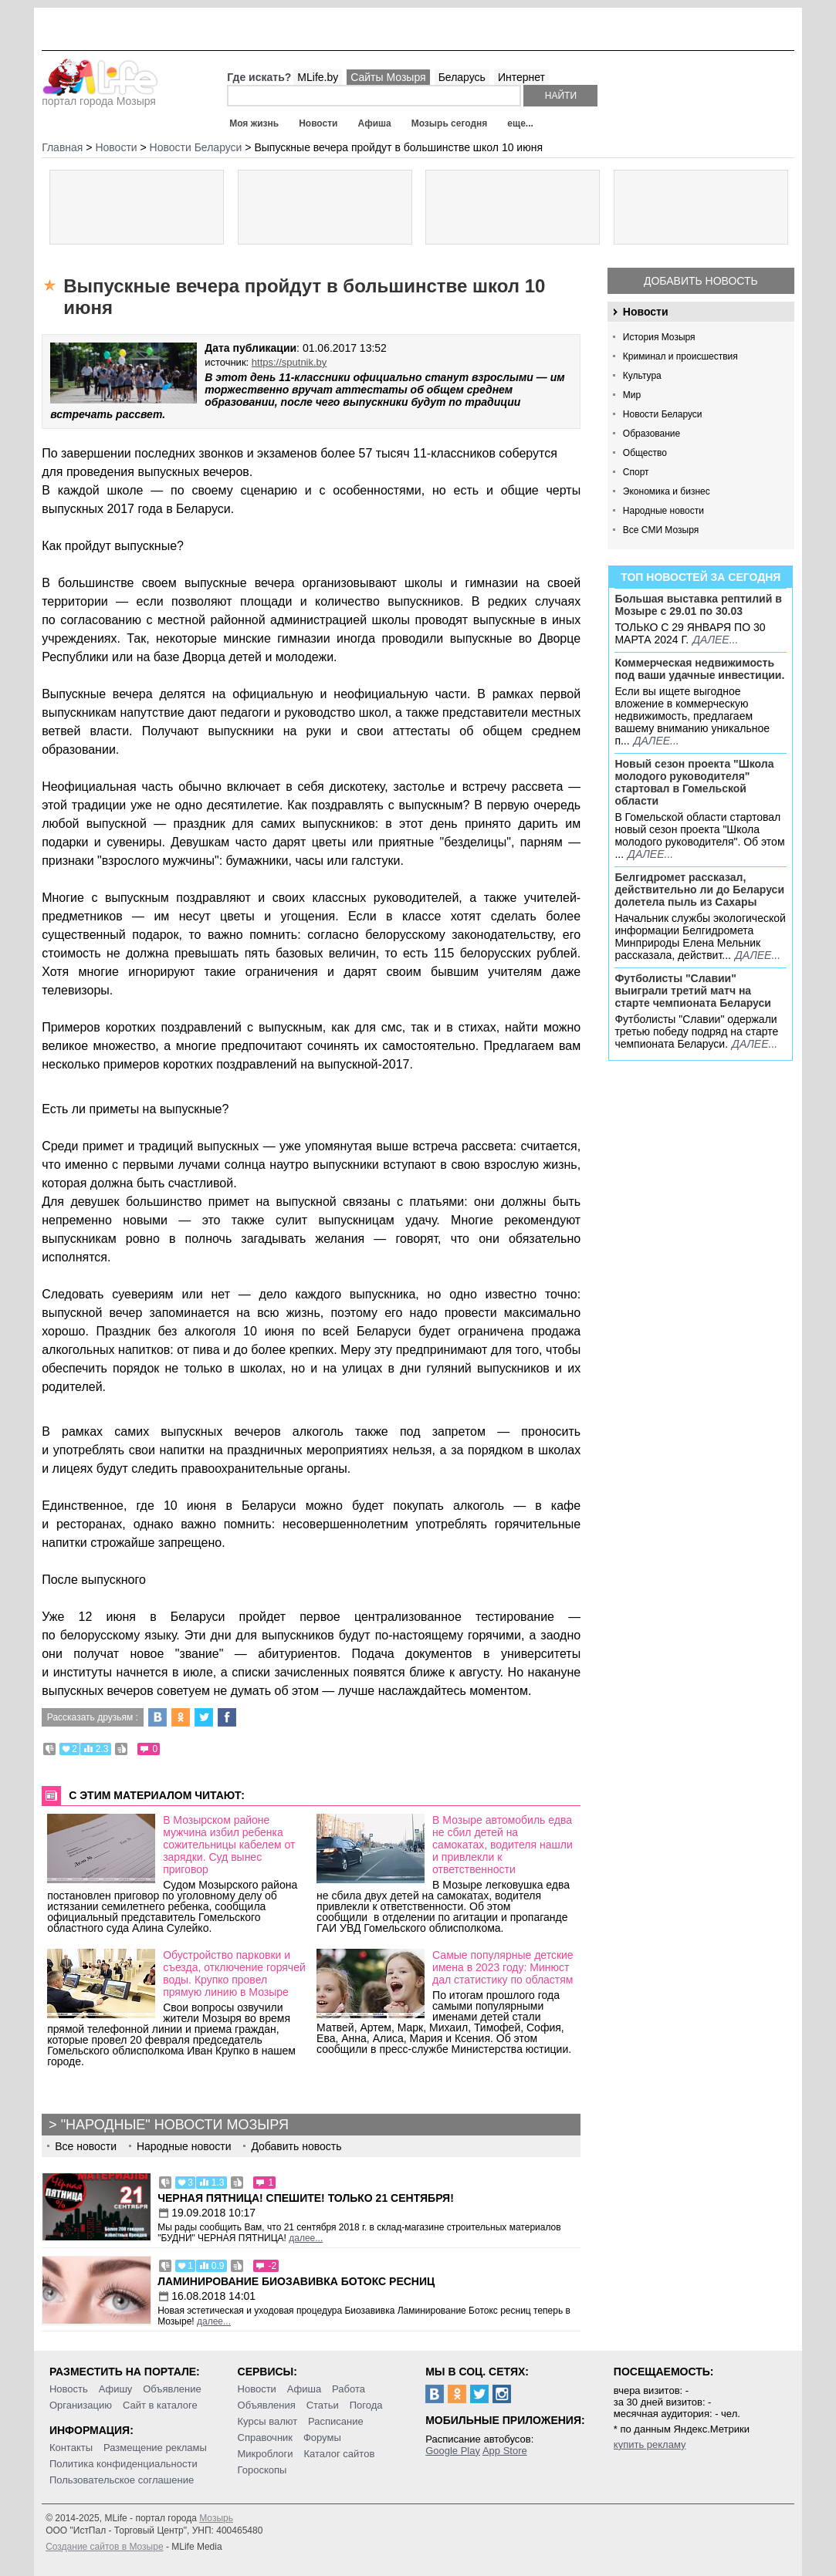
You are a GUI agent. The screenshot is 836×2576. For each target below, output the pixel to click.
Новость (68, 2389)
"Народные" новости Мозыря (175, 2124)
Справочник (265, 2437)
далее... (715, 639)
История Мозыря (659, 337)
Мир (632, 395)
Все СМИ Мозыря (661, 530)
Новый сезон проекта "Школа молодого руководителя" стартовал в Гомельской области (693, 782)
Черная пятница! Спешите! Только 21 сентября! (305, 2198)
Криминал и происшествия (680, 356)
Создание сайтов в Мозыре (104, 2546)
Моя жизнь (254, 123)
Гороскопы (262, 2470)
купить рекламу (650, 2444)
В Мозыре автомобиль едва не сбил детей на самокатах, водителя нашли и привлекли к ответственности (502, 1844)
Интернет (521, 77)
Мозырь (216, 2518)
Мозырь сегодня (449, 123)
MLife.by (317, 77)
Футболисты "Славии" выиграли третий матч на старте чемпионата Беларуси (692, 990)
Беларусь (462, 77)
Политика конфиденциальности (123, 2464)
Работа (348, 2389)
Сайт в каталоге (160, 2405)
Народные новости (663, 510)
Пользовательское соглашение (121, 2480)
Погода (366, 2405)
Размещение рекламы (155, 2447)
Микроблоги (265, 2454)
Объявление (172, 2389)
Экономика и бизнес (666, 491)
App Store (504, 2450)
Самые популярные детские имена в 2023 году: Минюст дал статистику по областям (503, 1967)
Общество (645, 452)
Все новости (86, 2146)
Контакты (71, 2447)
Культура (642, 375)
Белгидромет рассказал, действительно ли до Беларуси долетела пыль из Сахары (699, 889)
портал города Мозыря (100, 96)
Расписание (336, 2421)
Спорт (636, 472)
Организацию (80, 2405)
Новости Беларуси (662, 414)
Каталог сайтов (339, 2454)
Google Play (452, 2450)
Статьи (322, 2405)
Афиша (374, 123)
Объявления (267, 2405)
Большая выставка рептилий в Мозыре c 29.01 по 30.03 (697, 605)
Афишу (116, 2389)
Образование (651, 433)
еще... (520, 123)
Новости (318, 123)
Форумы (322, 2437)
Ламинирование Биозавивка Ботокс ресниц (296, 2281)
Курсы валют (268, 2421)
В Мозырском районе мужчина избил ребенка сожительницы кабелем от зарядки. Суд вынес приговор (229, 1844)
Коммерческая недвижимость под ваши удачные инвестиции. (699, 669)
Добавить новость (701, 281)
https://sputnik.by (289, 362)
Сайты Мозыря (387, 77)
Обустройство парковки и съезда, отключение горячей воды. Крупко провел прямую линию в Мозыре (234, 1973)
